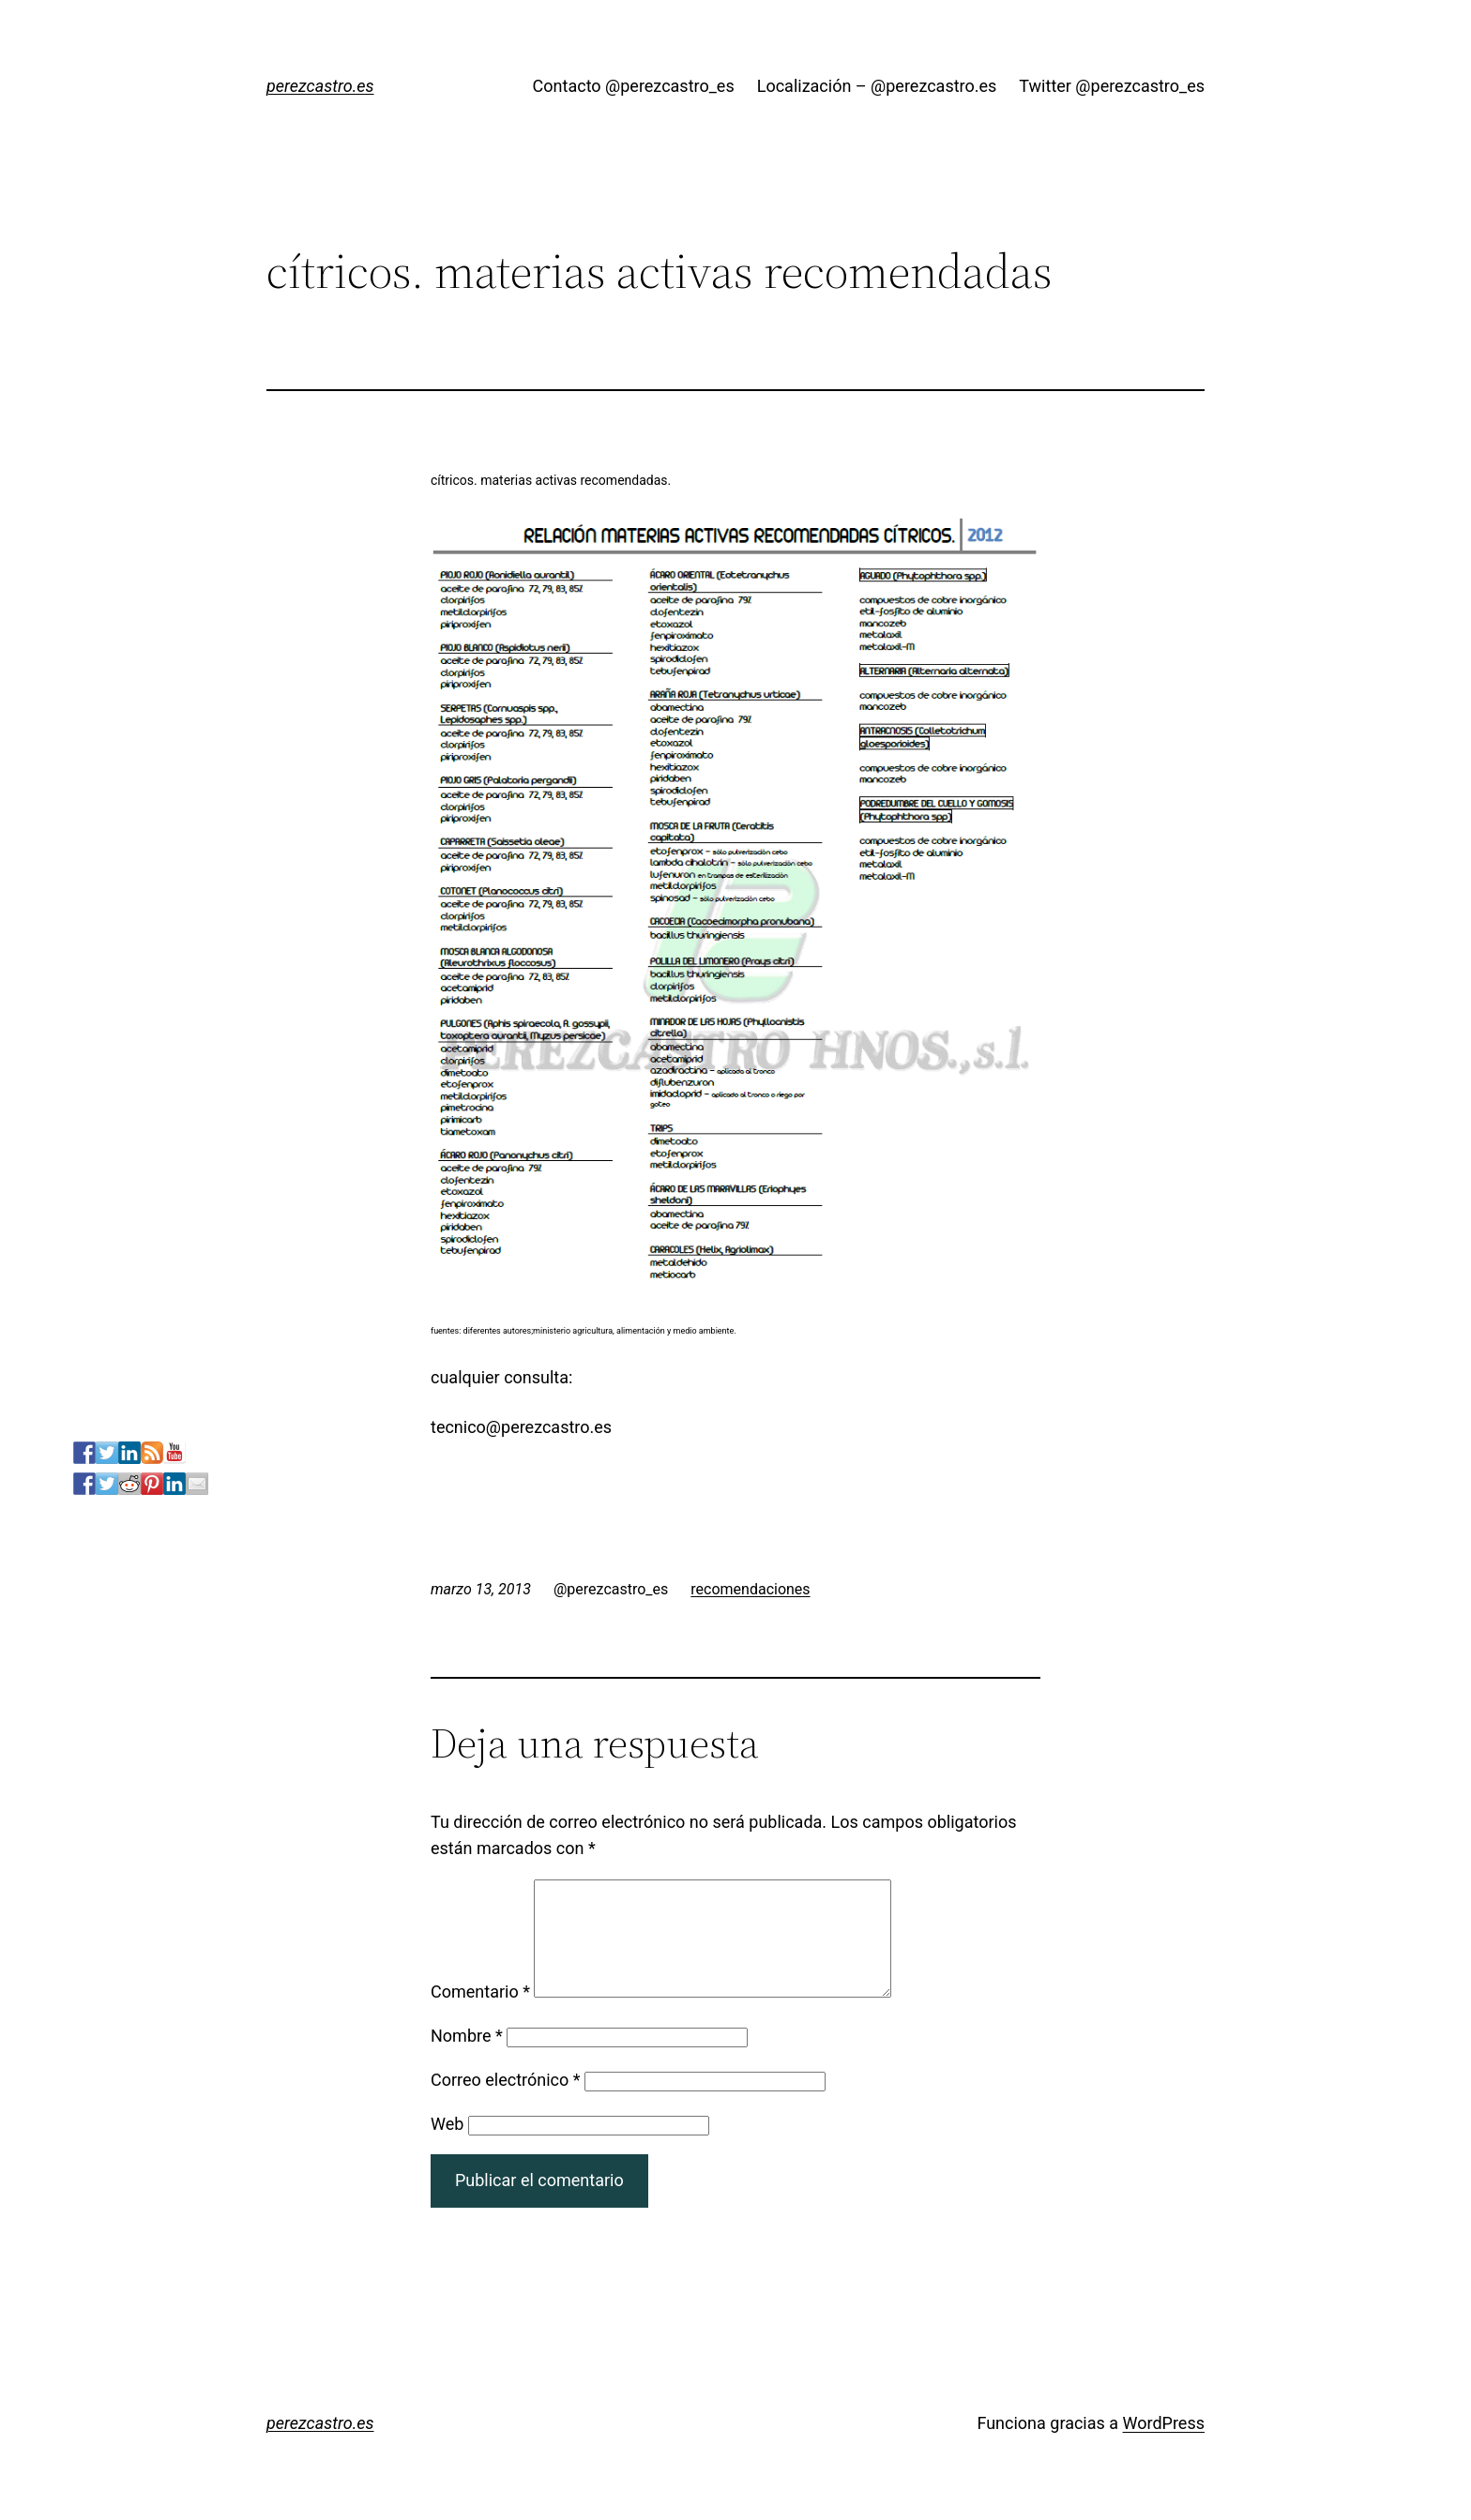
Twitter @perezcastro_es (1112, 86)
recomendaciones (750, 1589)
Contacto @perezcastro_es (634, 86)
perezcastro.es (320, 86)
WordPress (1164, 2445)
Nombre (467, 2058)
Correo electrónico (506, 2102)
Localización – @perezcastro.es (877, 86)
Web (447, 2146)
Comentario (480, 2014)
